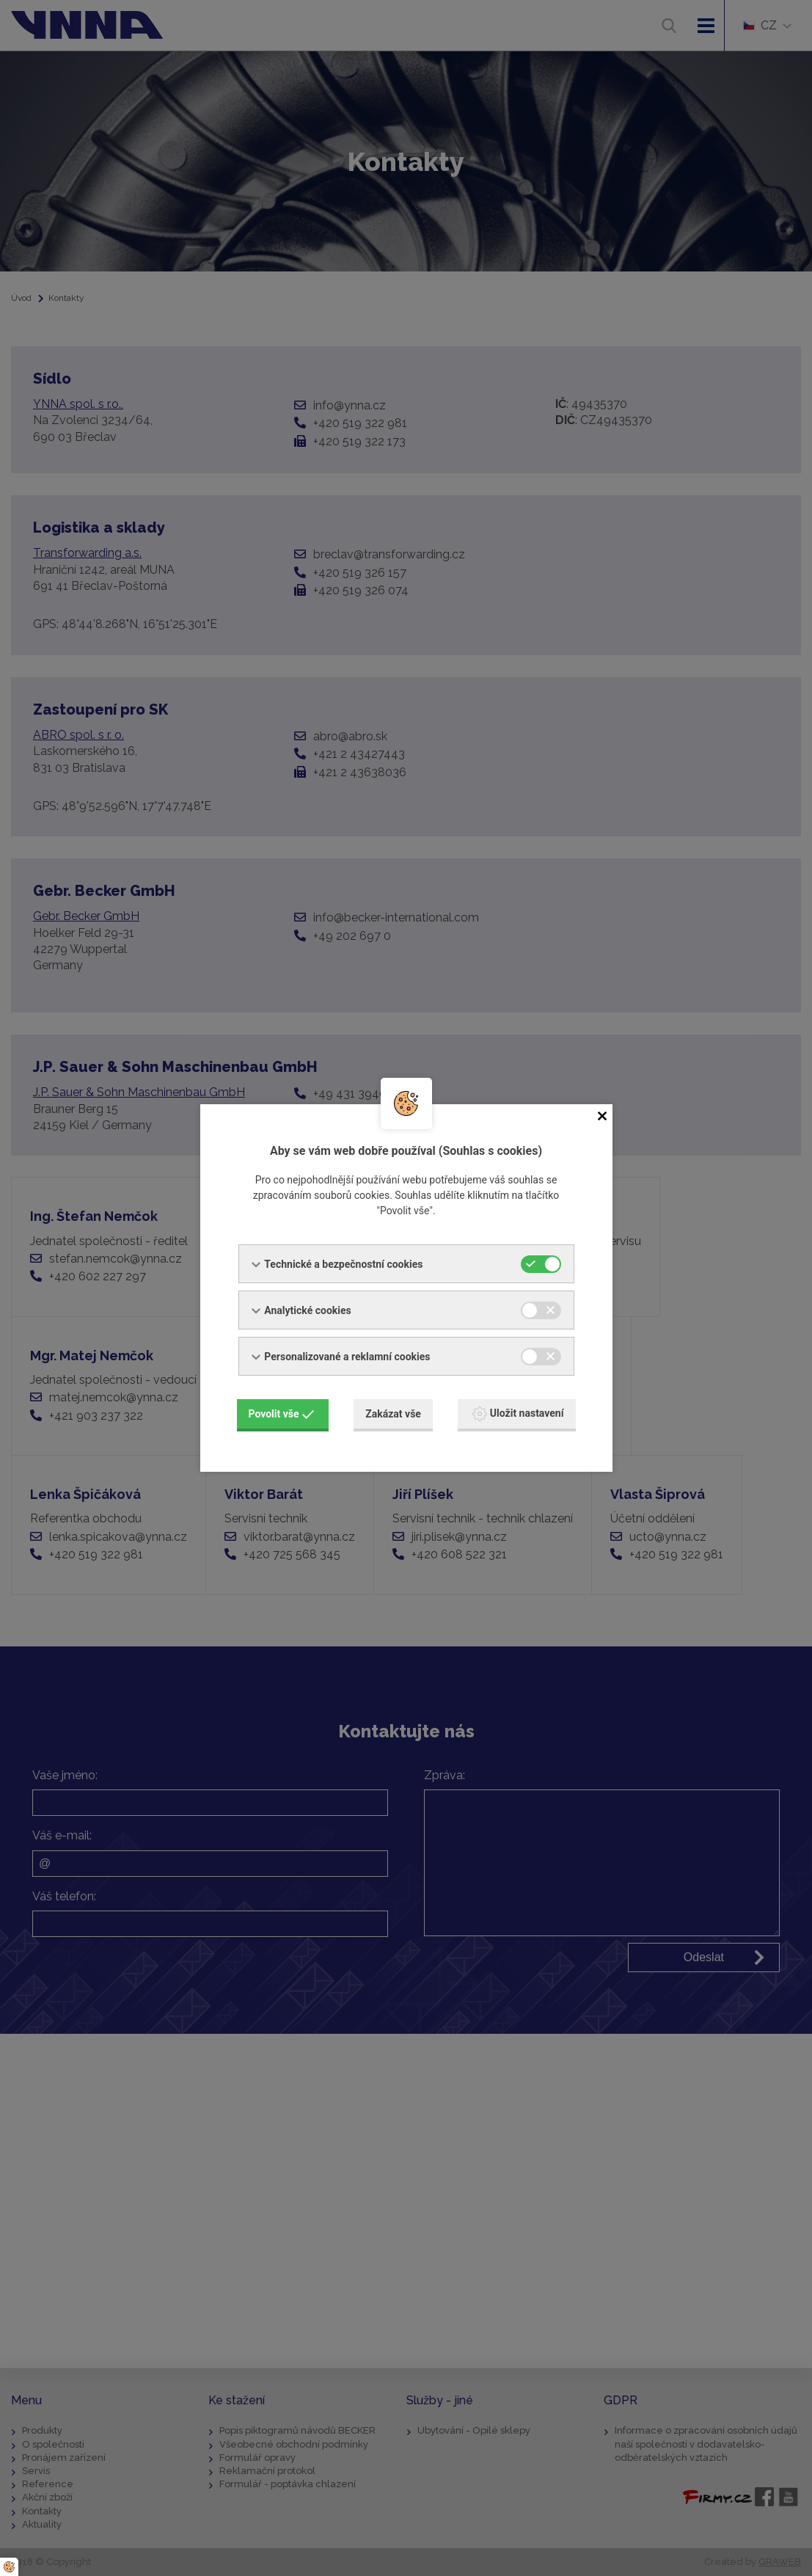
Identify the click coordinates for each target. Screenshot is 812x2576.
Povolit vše (282, 1414)
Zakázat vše (393, 1414)
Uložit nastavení (518, 1413)
